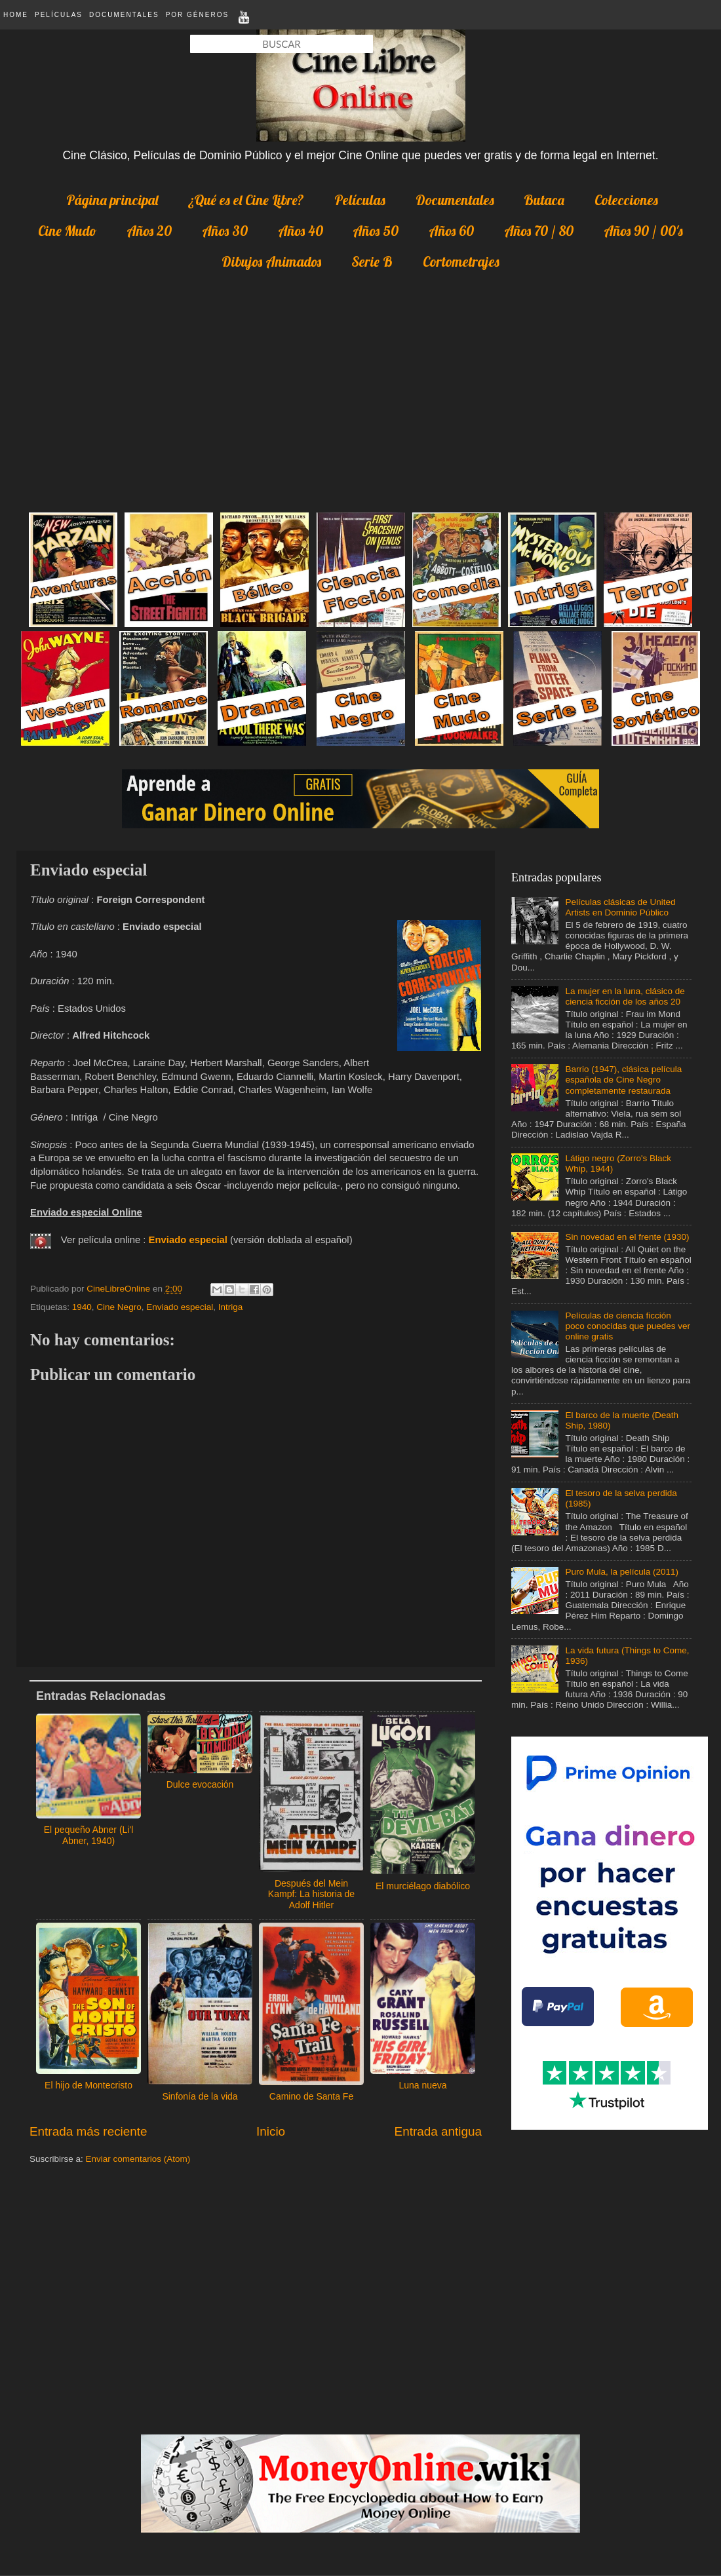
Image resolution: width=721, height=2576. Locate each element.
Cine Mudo (67, 230)
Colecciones (626, 199)
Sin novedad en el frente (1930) (627, 1237)
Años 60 (451, 230)
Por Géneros (197, 14)
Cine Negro (118, 1307)
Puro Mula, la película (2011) (621, 1572)
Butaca (544, 199)
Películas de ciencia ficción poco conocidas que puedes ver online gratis (627, 1326)
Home (15, 14)
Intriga (230, 1307)
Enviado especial (179, 1307)
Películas (59, 14)
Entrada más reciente (88, 2131)
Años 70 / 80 (539, 230)
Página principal (112, 199)
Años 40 (300, 230)
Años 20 (149, 230)
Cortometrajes (461, 261)
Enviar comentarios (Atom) (138, 2159)
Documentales (124, 14)
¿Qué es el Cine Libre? (246, 199)
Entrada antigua (438, 2131)
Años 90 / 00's (643, 230)
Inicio (270, 2131)
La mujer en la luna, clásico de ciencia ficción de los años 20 (624, 996)
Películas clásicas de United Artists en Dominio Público (620, 907)
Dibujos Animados (271, 261)
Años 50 (376, 230)
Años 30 (225, 230)
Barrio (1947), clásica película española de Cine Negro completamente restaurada (623, 1079)
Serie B (372, 261)
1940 (82, 1307)
